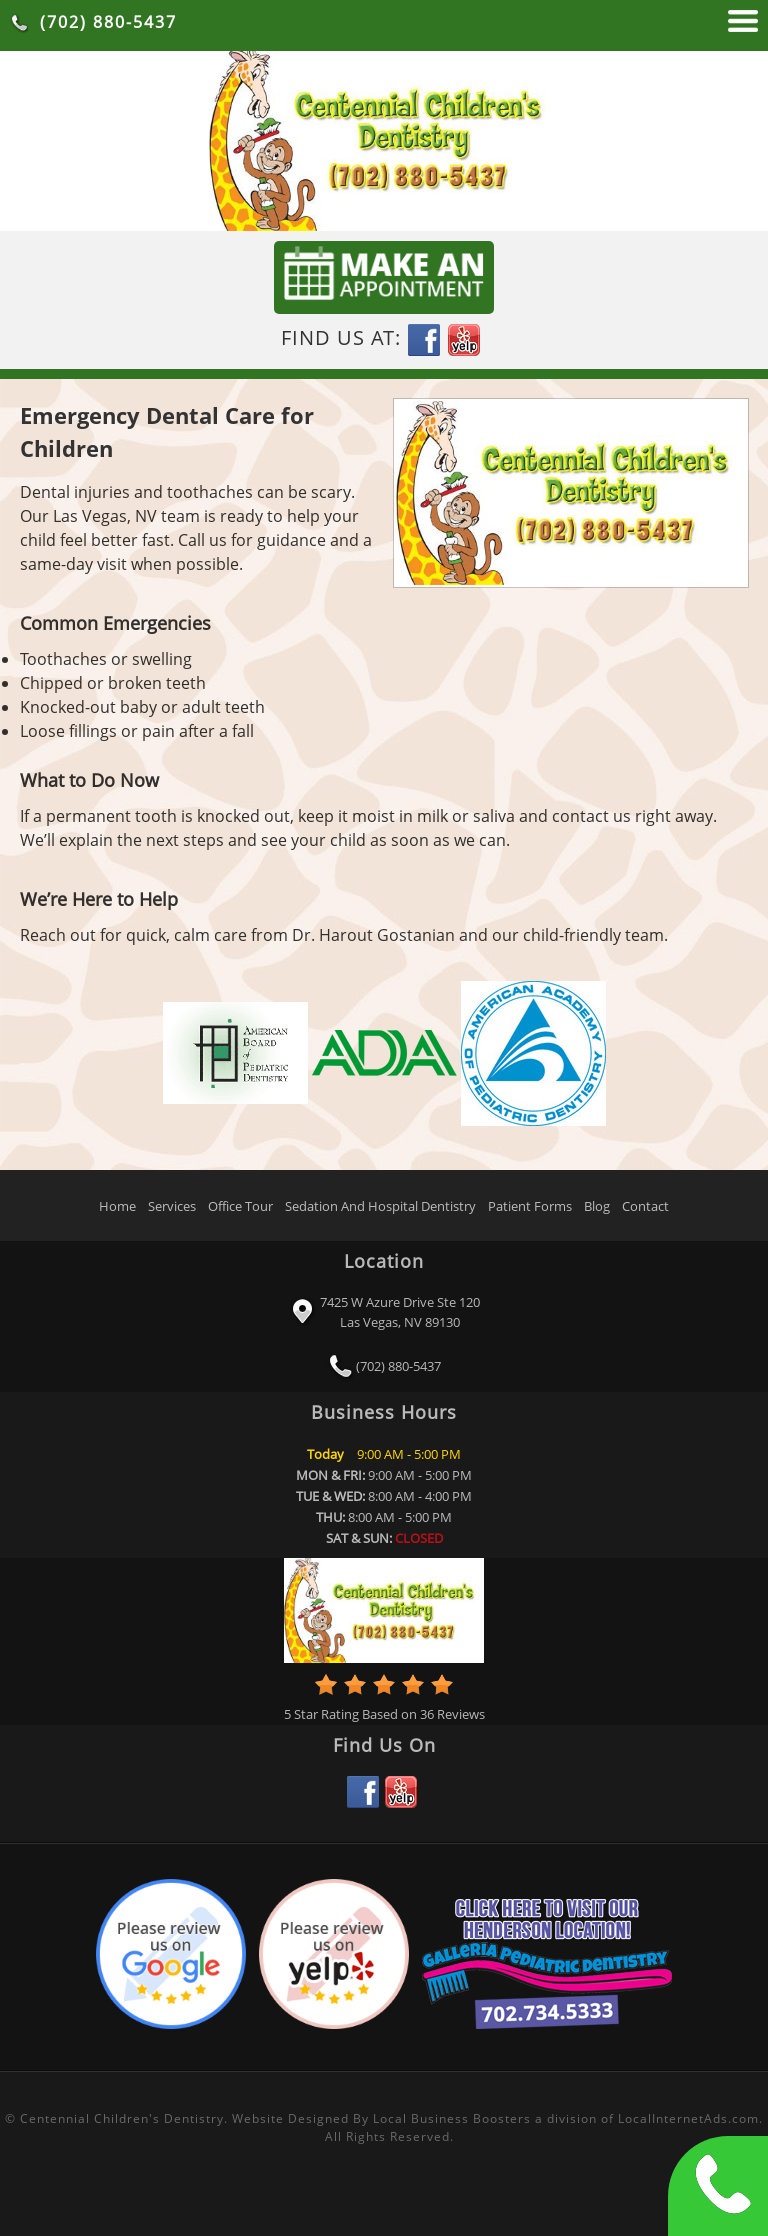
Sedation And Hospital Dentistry (380, 1206)
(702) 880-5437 (93, 22)
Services (172, 1206)
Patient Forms (530, 1206)
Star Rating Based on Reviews (384, 1714)
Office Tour (240, 1206)
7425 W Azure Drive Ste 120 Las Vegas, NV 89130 (400, 1312)
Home (117, 1206)
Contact (645, 1206)
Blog (597, 1206)
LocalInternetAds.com (688, 2118)
